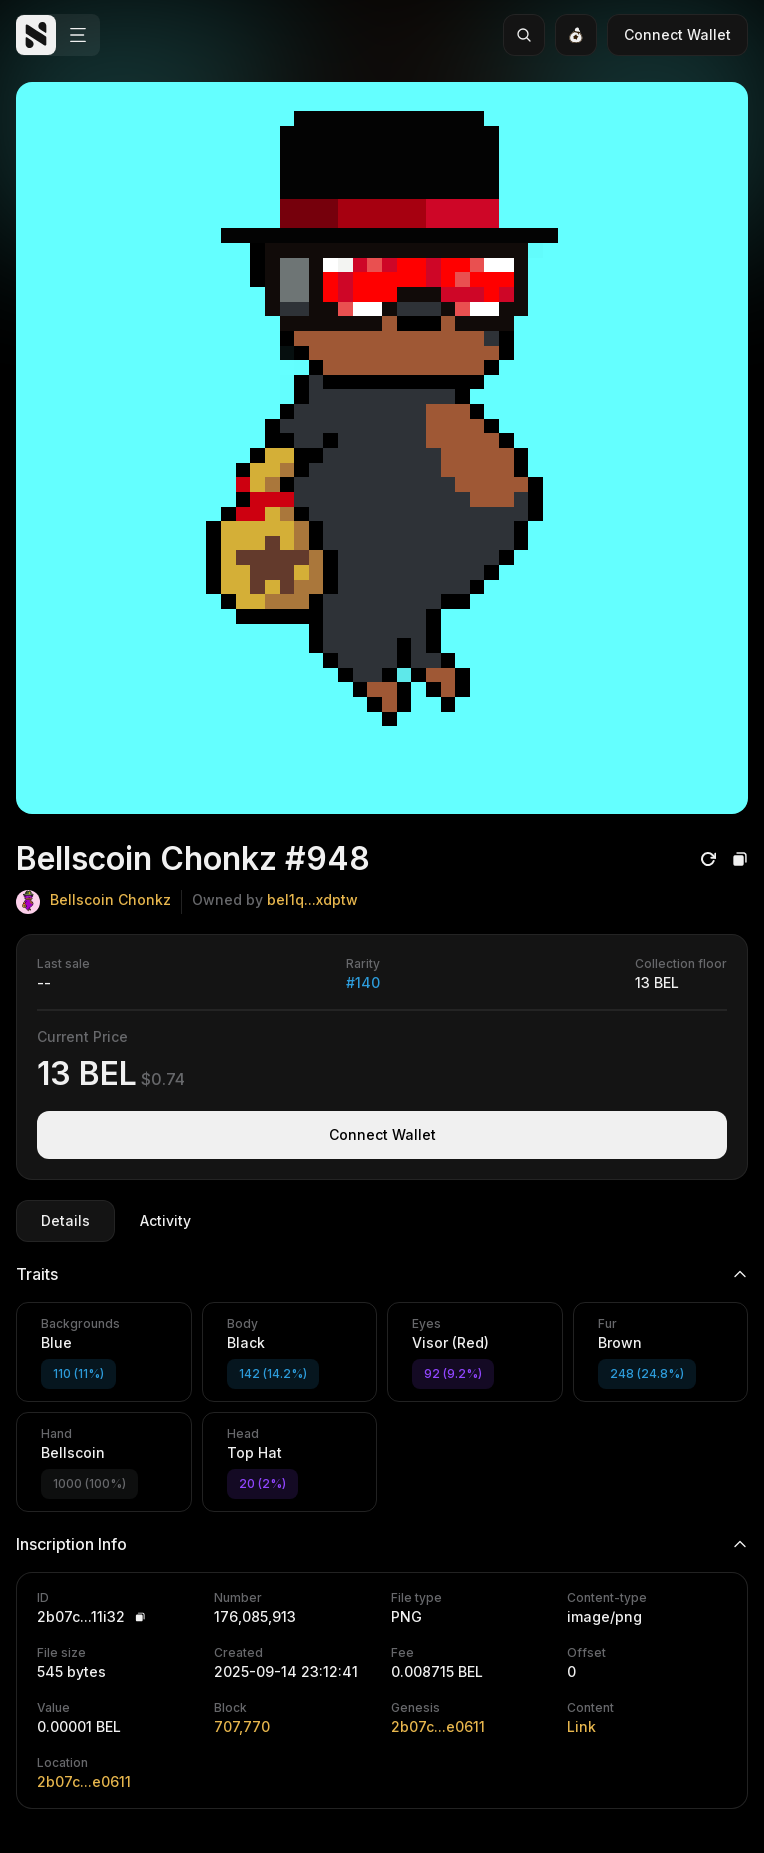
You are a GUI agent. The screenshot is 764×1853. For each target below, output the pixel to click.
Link (581, 1726)
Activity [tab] (165, 1220)
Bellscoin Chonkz (110, 899)
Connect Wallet (677, 34)
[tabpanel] (382, 1527)
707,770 (242, 1726)
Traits (382, 1274)
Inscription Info (382, 1544)
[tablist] (116, 1221)
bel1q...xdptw (312, 899)
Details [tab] (65, 1220)
